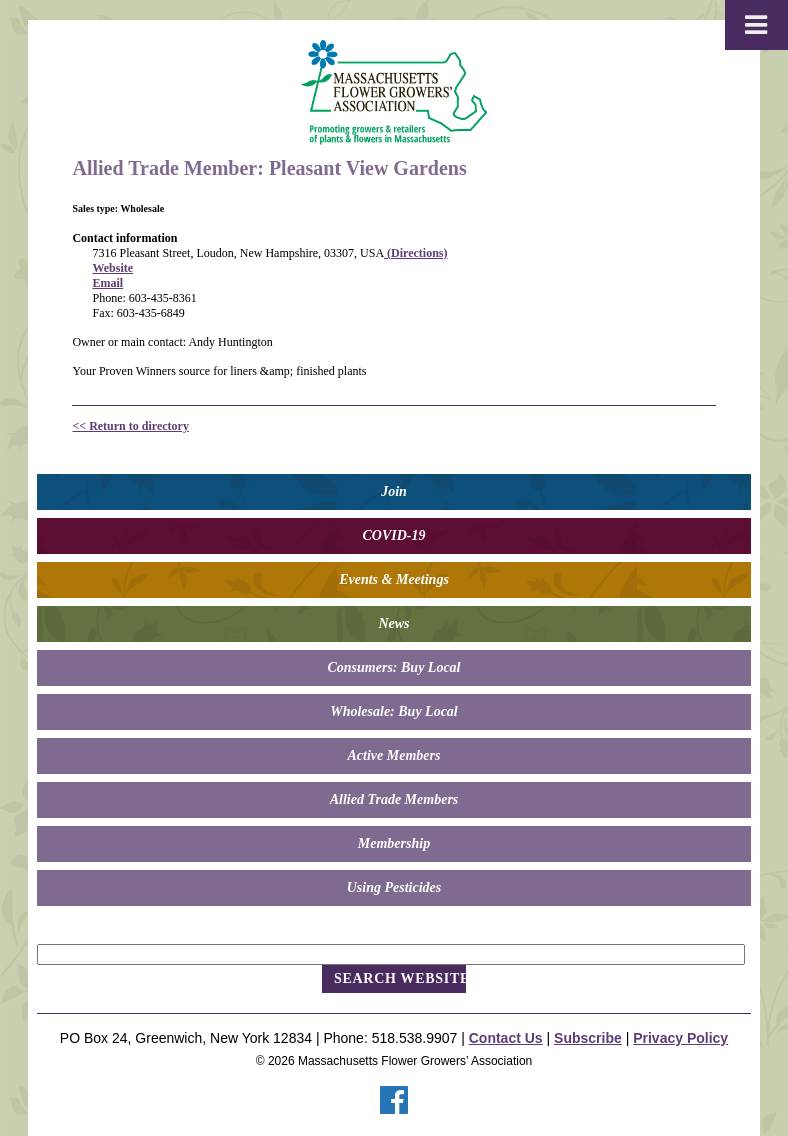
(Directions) (415, 253)
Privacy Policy (680, 1038)
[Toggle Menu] (756, 25)
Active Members (394, 755)
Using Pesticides (394, 887)
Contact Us (506, 1038)
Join (394, 491)
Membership (394, 843)
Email (107, 283)
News (393, 623)
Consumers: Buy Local (393, 667)
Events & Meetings (394, 579)
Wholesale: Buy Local (394, 711)
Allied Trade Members (394, 799)
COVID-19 (393, 535)
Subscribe (588, 1038)
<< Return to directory (130, 426)
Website (112, 268)
